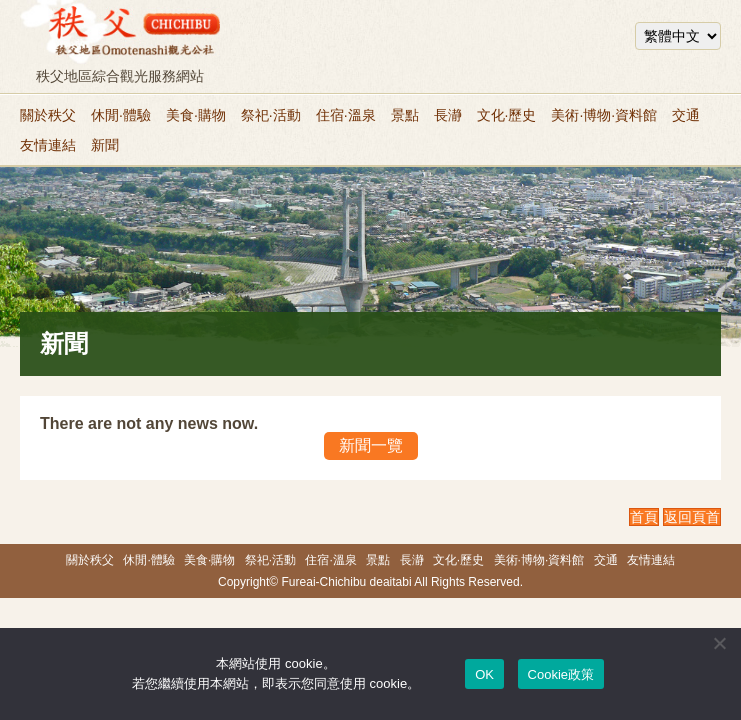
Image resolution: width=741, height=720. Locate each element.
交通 (686, 115)
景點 (405, 115)
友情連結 (48, 145)
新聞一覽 (371, 445)
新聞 (105, 145)
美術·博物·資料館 (604, 115)
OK (484, 674)
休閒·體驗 (121, 115)
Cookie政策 (561, 674)
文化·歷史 (507, 115)
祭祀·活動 (271, 115)
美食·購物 (196, 115)
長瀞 (448, 115)
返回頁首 (692, 517)
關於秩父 (48, 115)
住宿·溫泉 (346, 115)
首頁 (644, 517)
